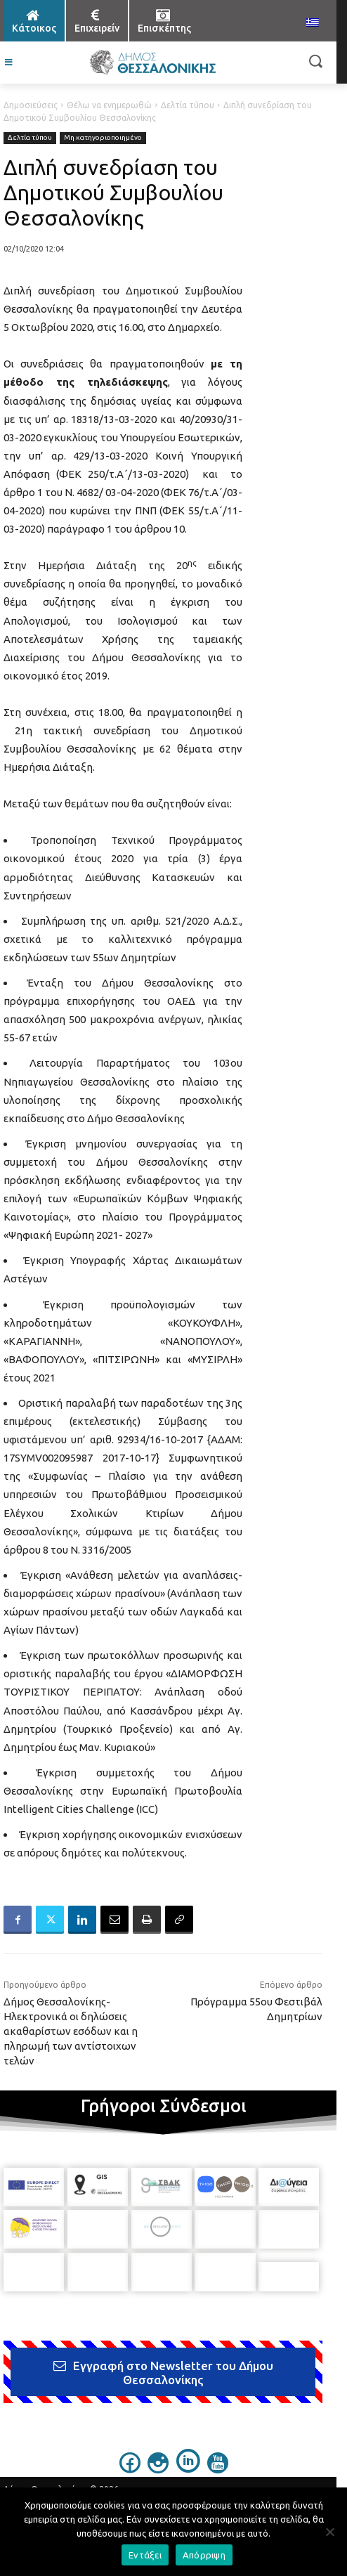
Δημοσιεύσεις (31, 105)
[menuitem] (312, 23)
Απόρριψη (204, 2555)
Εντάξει (145, 2555)
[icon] (130, 2460)
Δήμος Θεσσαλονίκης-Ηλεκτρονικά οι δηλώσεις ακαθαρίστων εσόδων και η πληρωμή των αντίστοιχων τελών (71, 2031)
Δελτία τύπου (187, 105)
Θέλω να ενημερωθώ (109, 105)
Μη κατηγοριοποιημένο (103, 138)
